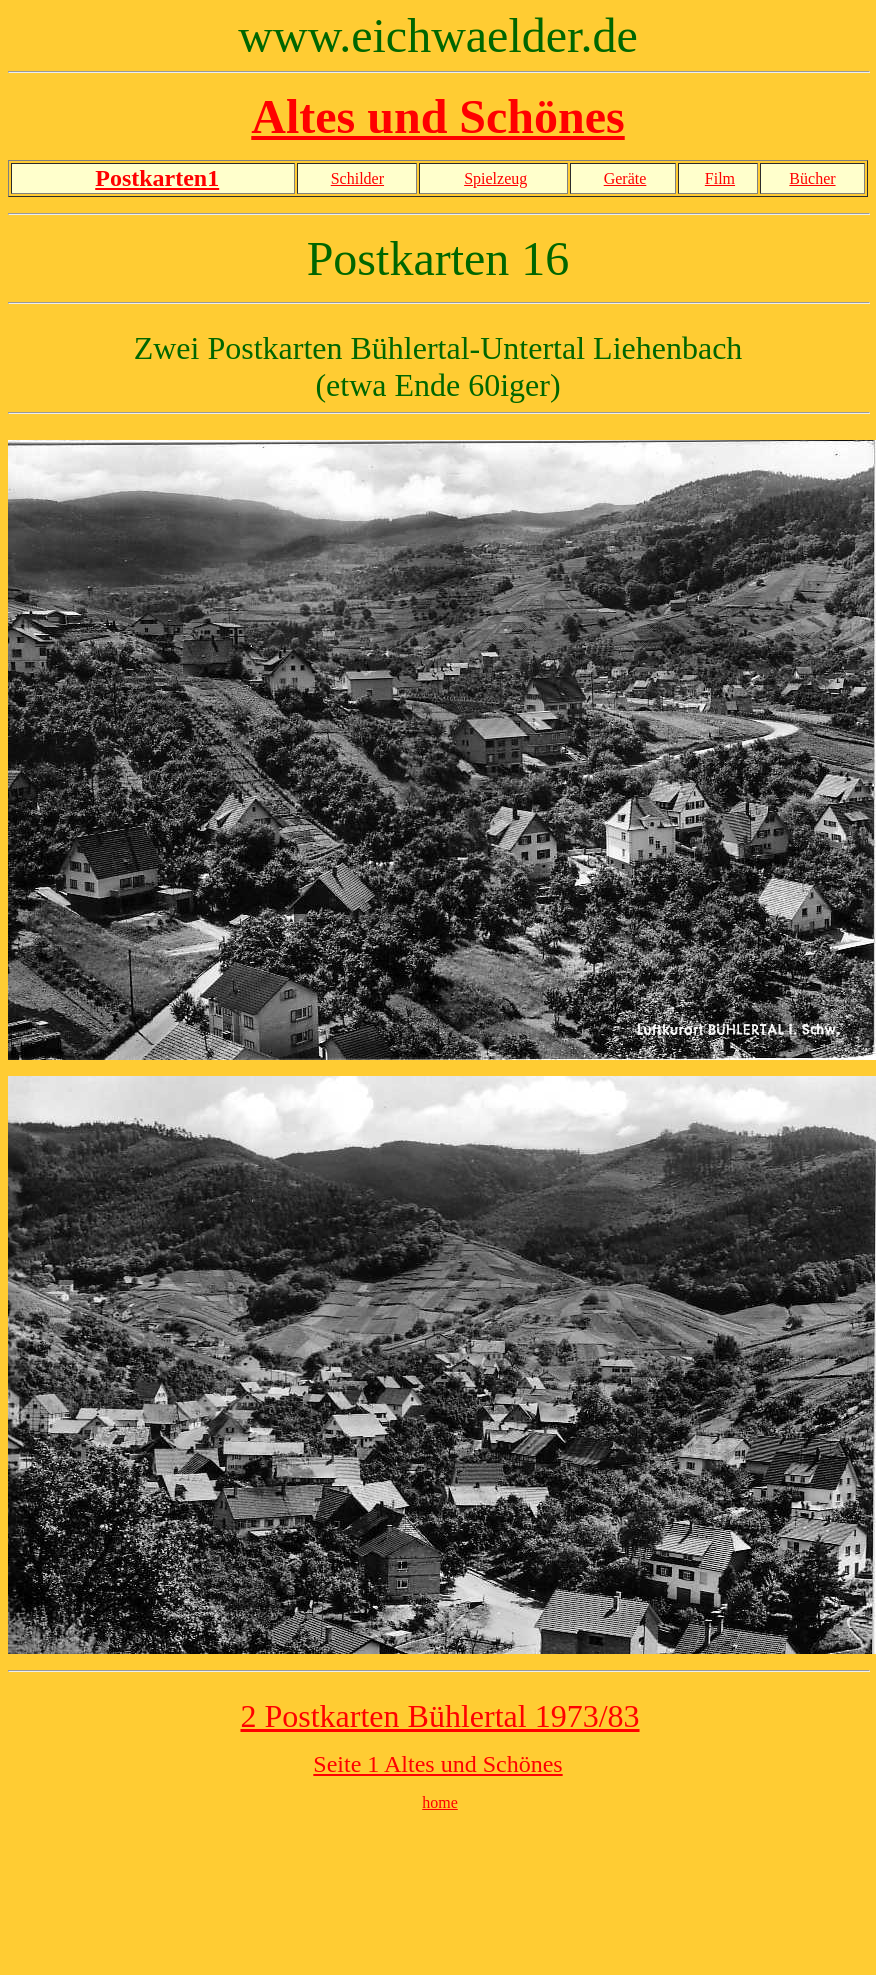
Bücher (812, 178)
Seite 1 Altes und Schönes (437, 1764)
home (440, 1802)
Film (720, 178)
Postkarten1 (157, 178)
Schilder (357, 178)
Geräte (625, 178)
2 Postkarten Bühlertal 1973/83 (439, 1716)
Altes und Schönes (437, 116)
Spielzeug (495, 178)
